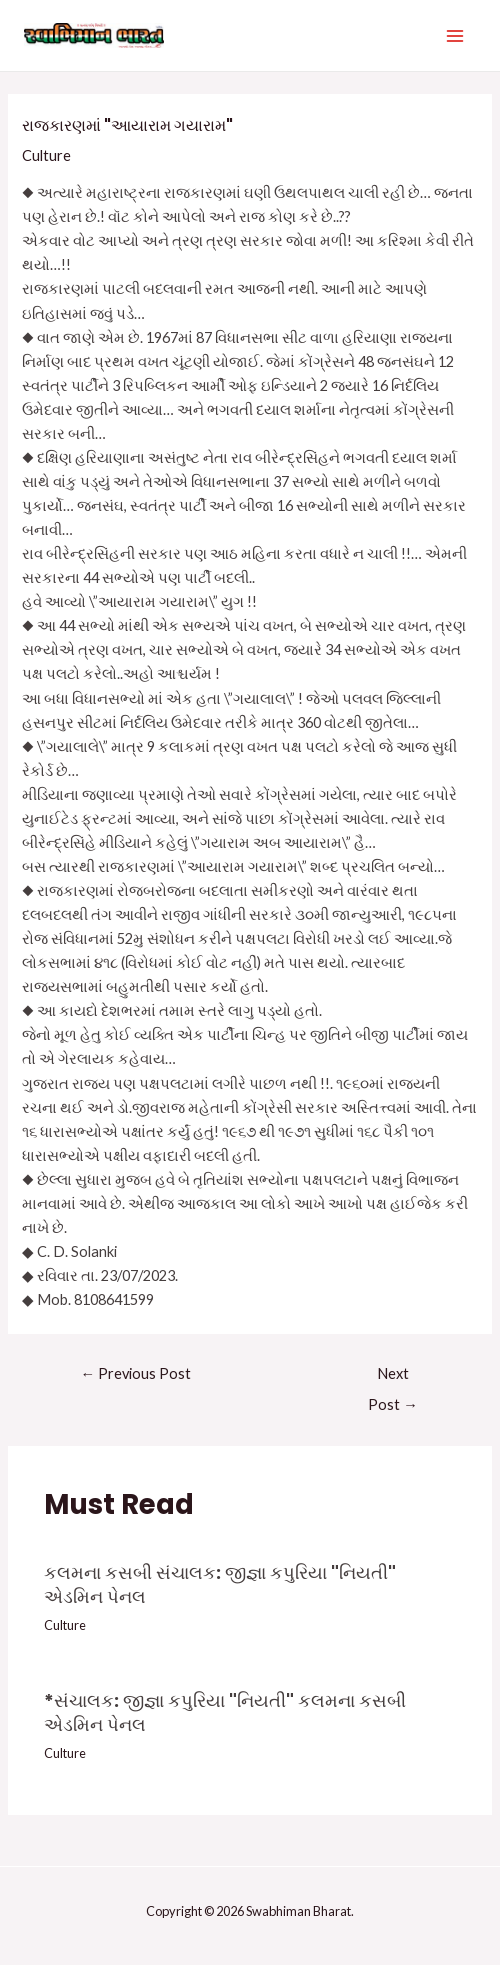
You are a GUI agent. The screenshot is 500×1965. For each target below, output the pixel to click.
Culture (46, 155)
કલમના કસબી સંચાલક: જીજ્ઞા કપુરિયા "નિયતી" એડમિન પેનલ (220, 1584)
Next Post (393, 1378)
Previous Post (135, 1373)
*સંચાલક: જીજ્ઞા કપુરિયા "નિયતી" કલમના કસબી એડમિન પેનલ (225, 1712)
